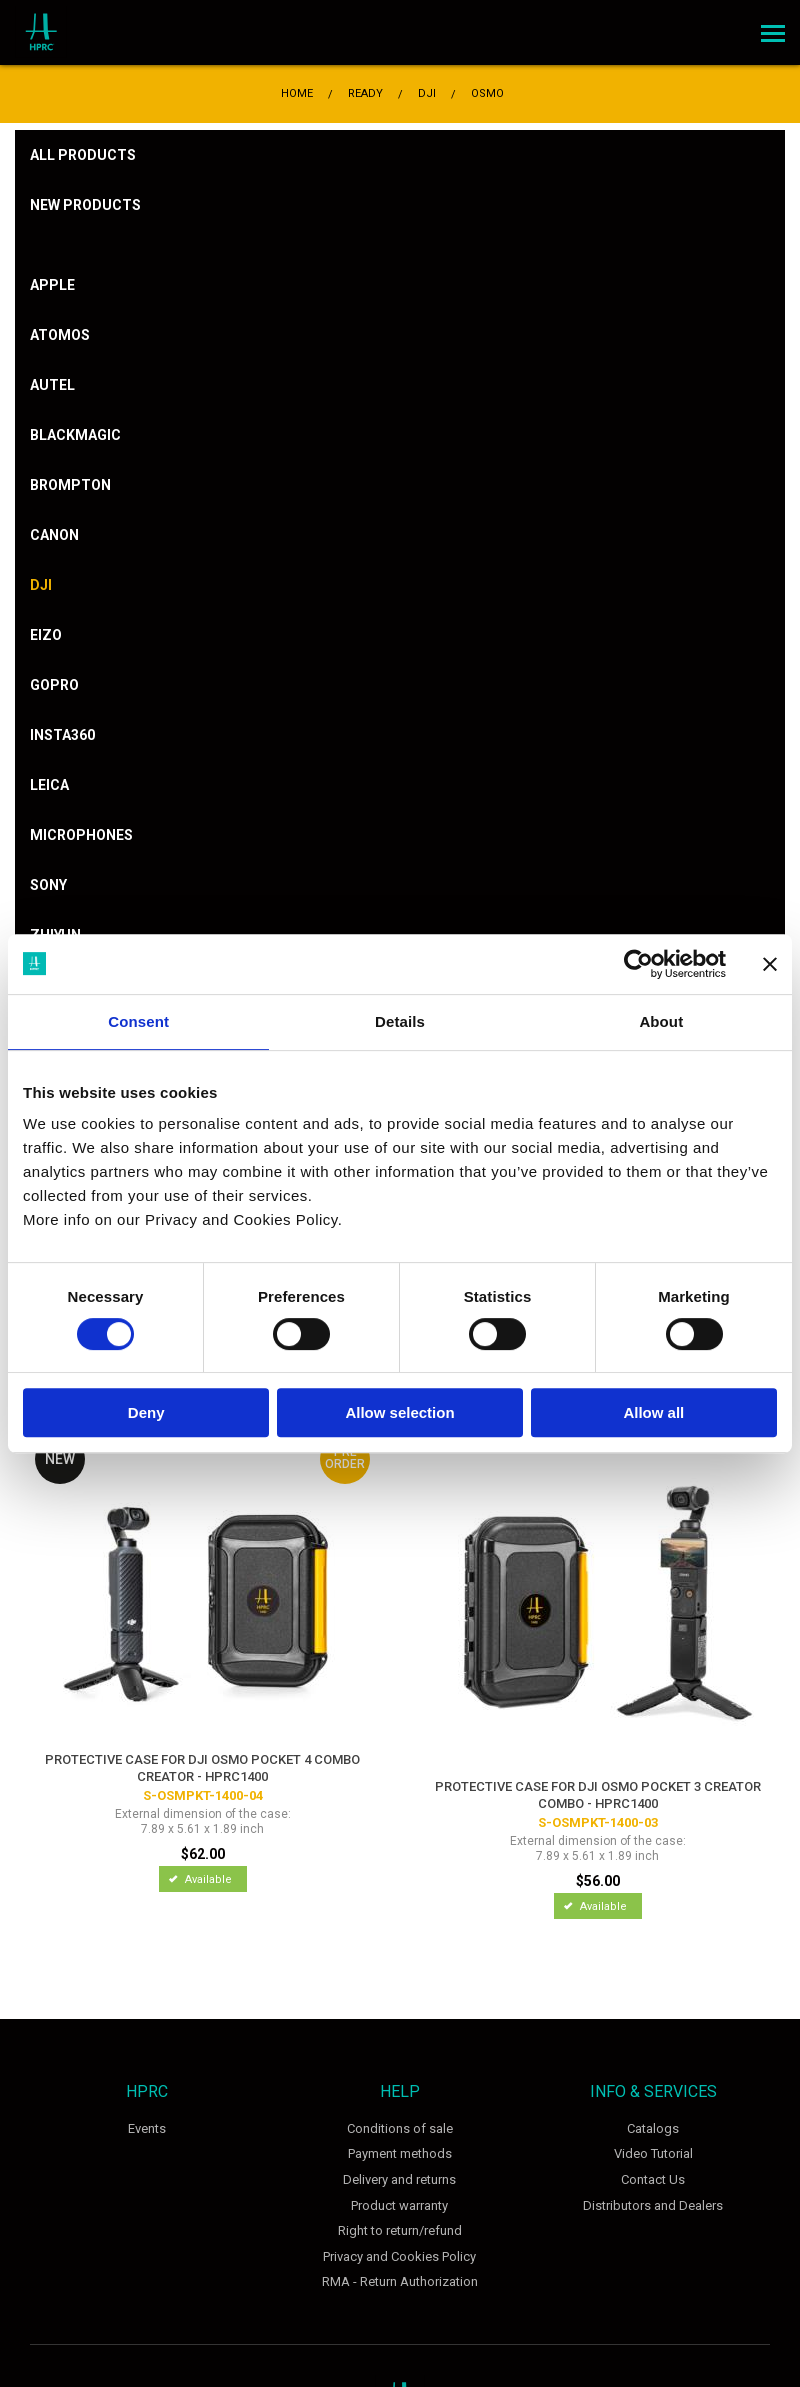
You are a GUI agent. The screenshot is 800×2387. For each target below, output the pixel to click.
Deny (146, 1412)
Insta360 (62, 735)
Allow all (653, 1412)
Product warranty (399, 2205)
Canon (54, 535)
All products (83, 155)
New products (85, 205)
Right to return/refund (400, 2230)
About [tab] (661, 1021)
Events (147, 2128)
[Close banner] (770, 964)
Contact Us (653, 2179)
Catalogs (653, 2128)
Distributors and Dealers (653, 2205)
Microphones (81, 835)
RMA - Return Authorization (400, 2281)
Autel (52, 385)
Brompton (70, 485)
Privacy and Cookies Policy (399, 2256)
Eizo (46, 635)
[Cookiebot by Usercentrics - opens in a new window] (638, 964)
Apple (52, 285)
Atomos (60, 335)
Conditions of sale (400, 2128)
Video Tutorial (653, 2153)
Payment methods (400, 2153)
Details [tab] (400, 1021)
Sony (48, 885)
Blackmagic (75, 435)
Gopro (54, 685)
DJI (41, 585)
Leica (49, 785)
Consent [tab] (138, 1021)
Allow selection (399, 1412)
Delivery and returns (399, 2179)
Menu (770, 27)
